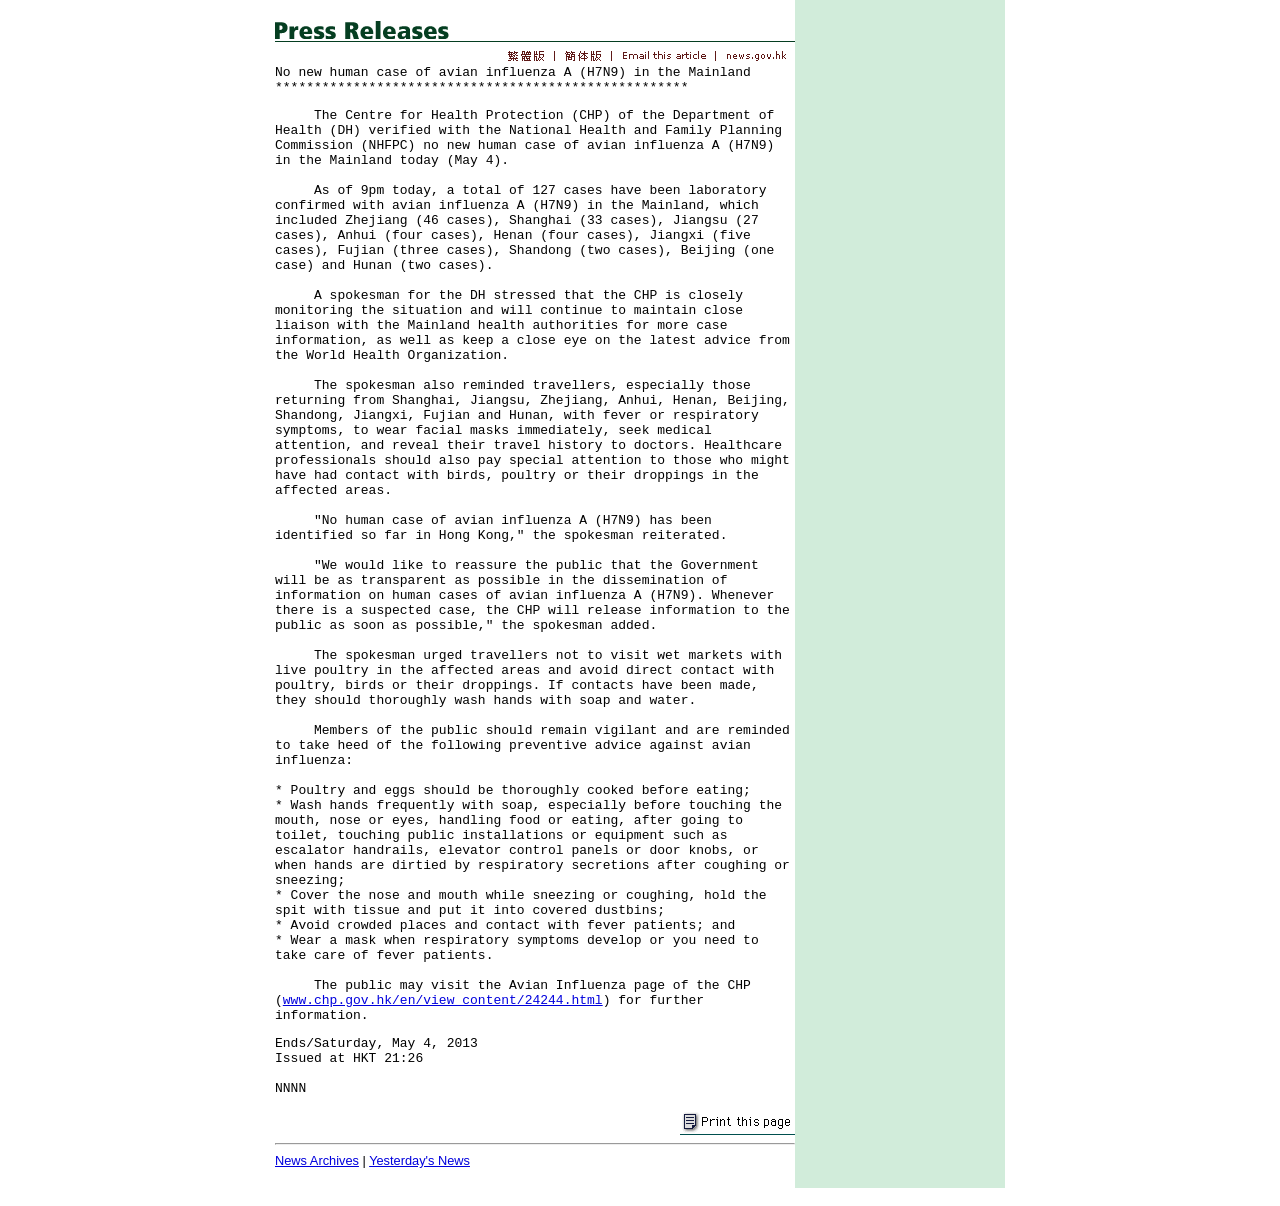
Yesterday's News (419, 1160)
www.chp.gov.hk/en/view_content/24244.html (443, 1000)
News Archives (317, 1160)
